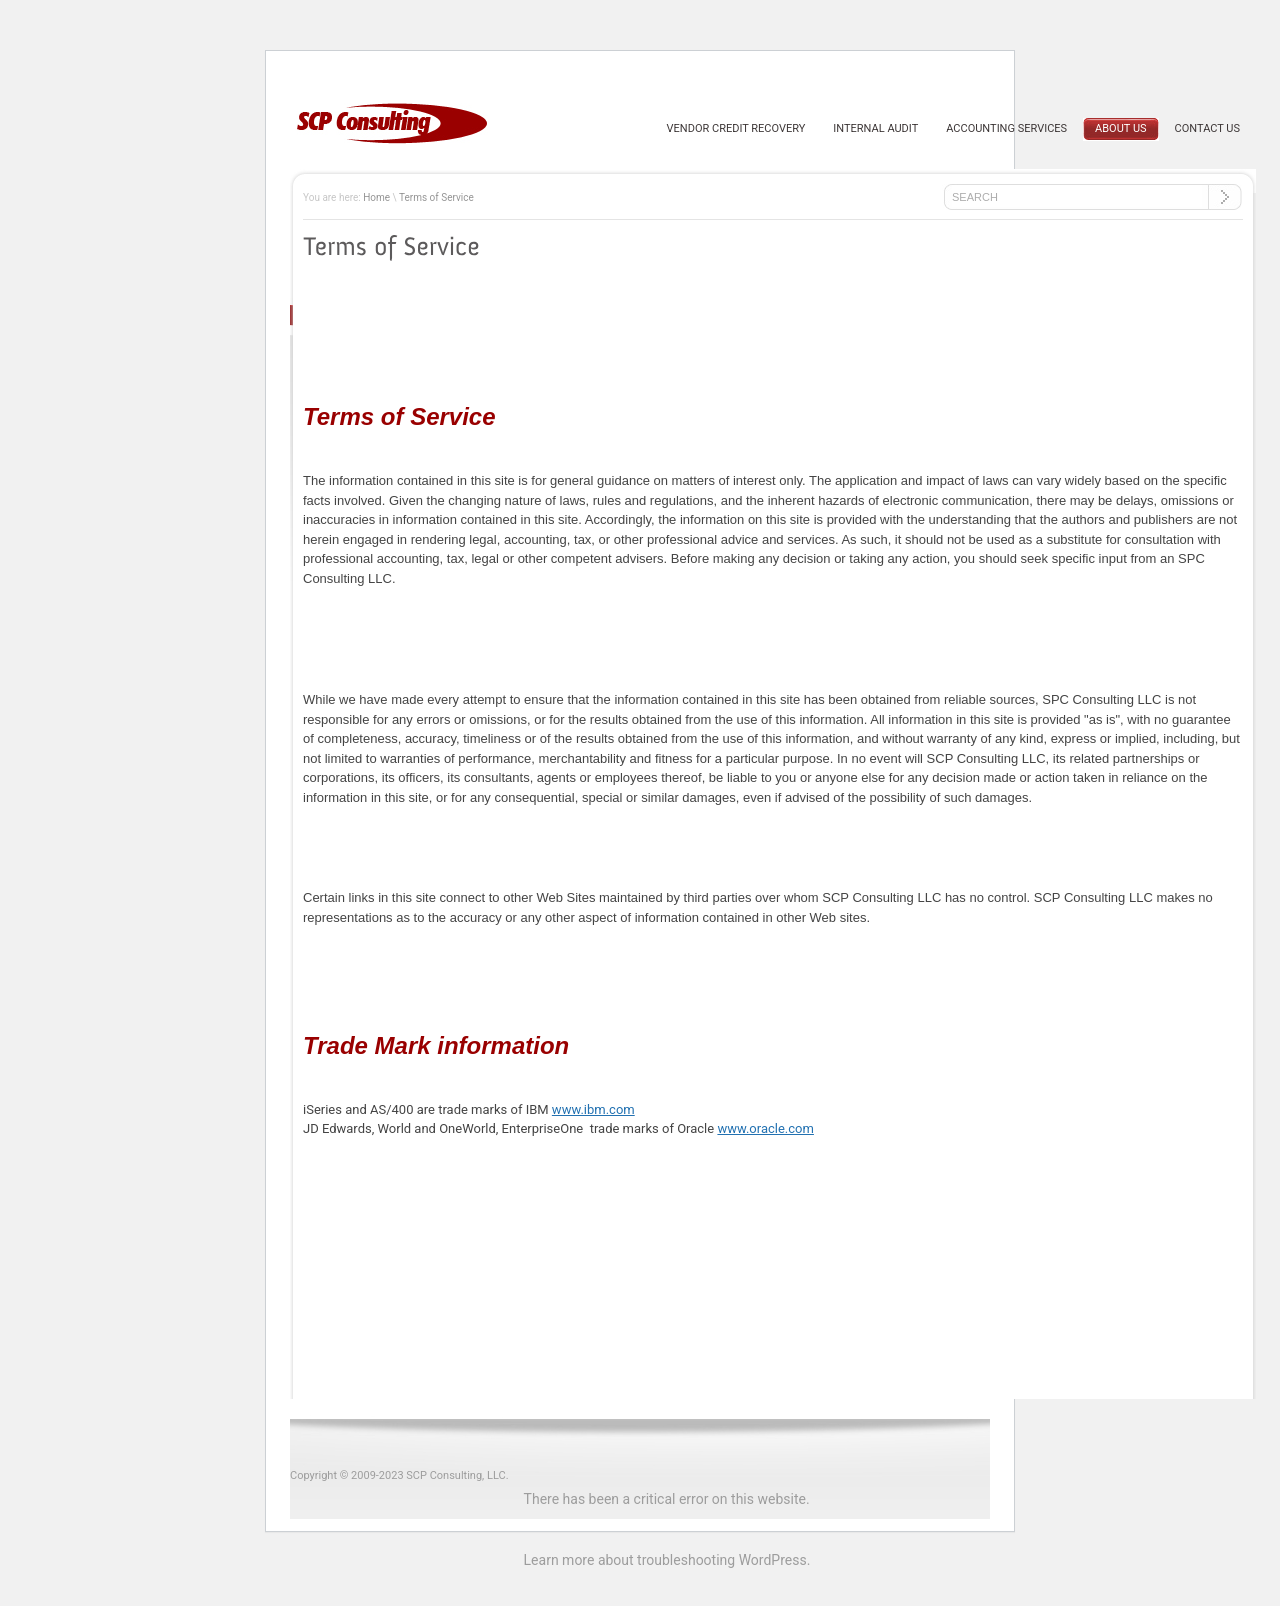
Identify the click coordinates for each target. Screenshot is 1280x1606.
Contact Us (1207, 128)
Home (376, 197)
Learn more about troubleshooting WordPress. (667, 1560)
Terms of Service (436, 197)
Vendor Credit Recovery (736, 128)
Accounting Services (1006, 128)
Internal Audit (875, 128)
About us (1120, 128)
